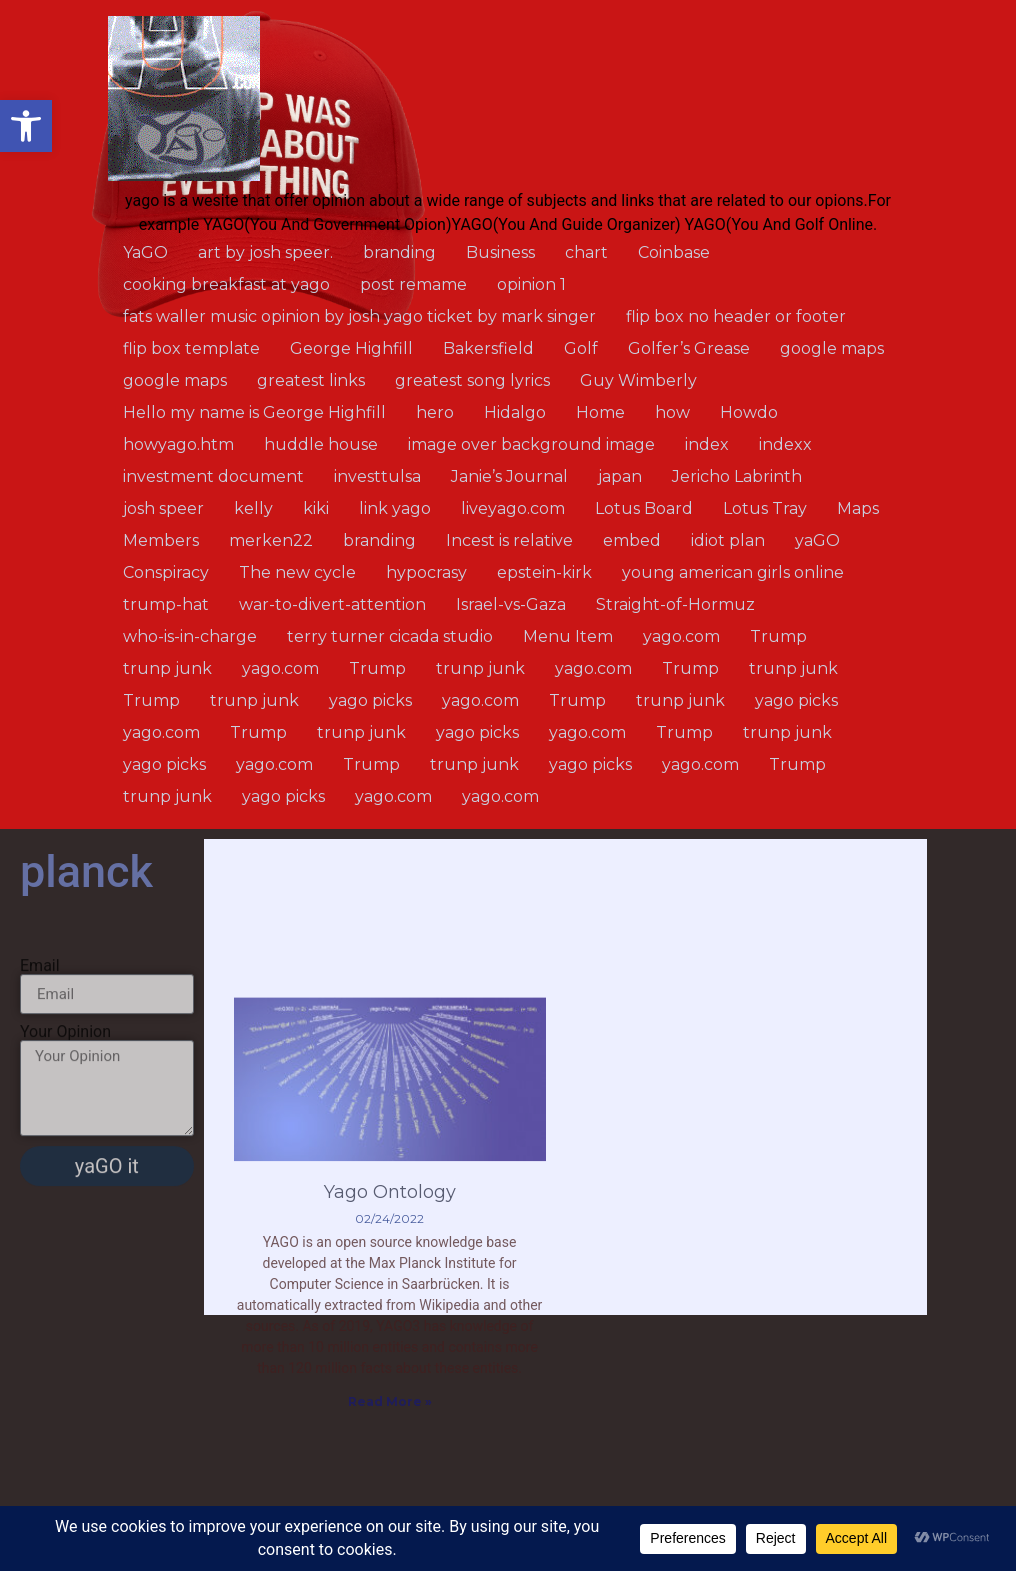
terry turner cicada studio (390, 636)
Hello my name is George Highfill (254, 412)
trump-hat (166, 604)
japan (620, 476)
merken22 (271, 540)
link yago (395, 508)
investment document (213, 476)
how (672, 412)
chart (586, 252)
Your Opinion (65, 1101)
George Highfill (351, 348)
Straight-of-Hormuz (675, 604)
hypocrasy (426, 572)
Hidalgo (515, 412)
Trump (778, 636)
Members (161, 540)
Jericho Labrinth (737, 476)
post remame (413, 284)
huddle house (321, 444)
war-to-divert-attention (332, 604)
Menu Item (568, 636)
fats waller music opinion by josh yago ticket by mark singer (359, 316)
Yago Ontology (390, 1331)
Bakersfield (488, 348)
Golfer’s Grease (689, 348)
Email (40, 1035)
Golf (581, 348)
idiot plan (728, 540)
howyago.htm (178, 444)
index (707, 444)
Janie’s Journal (509, 476)
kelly (253, 508)
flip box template (191, 348)
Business (500, 252)
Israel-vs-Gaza (511, 604)
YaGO (145, 252)
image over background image (531, 444)
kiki (316, 508)
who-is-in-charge (190, 636)
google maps (832, 348)
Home (600, 412)
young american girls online (733, 572)
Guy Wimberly (638, 380)
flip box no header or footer (736, 316)
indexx (785, 444)
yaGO (817, 540)
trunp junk (167, 668)
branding (399, 252)
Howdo (749, 412)
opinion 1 (531, 284)
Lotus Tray (765, 508)
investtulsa (377, 476)
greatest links (311, 380)
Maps (858, 508)
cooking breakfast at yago (226, 284)
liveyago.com (513, 508)
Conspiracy (166, 572)
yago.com (681, 636)
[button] (26, 126)
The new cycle (297, 572)
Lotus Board (644, 508)
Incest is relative (509, 540)
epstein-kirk (544, 572)
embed (632, 540)
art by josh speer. (265, 252)
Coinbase (674, 252)
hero (435, 412)
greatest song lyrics (472, 380)
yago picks (370, 700)
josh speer (163, 508)
